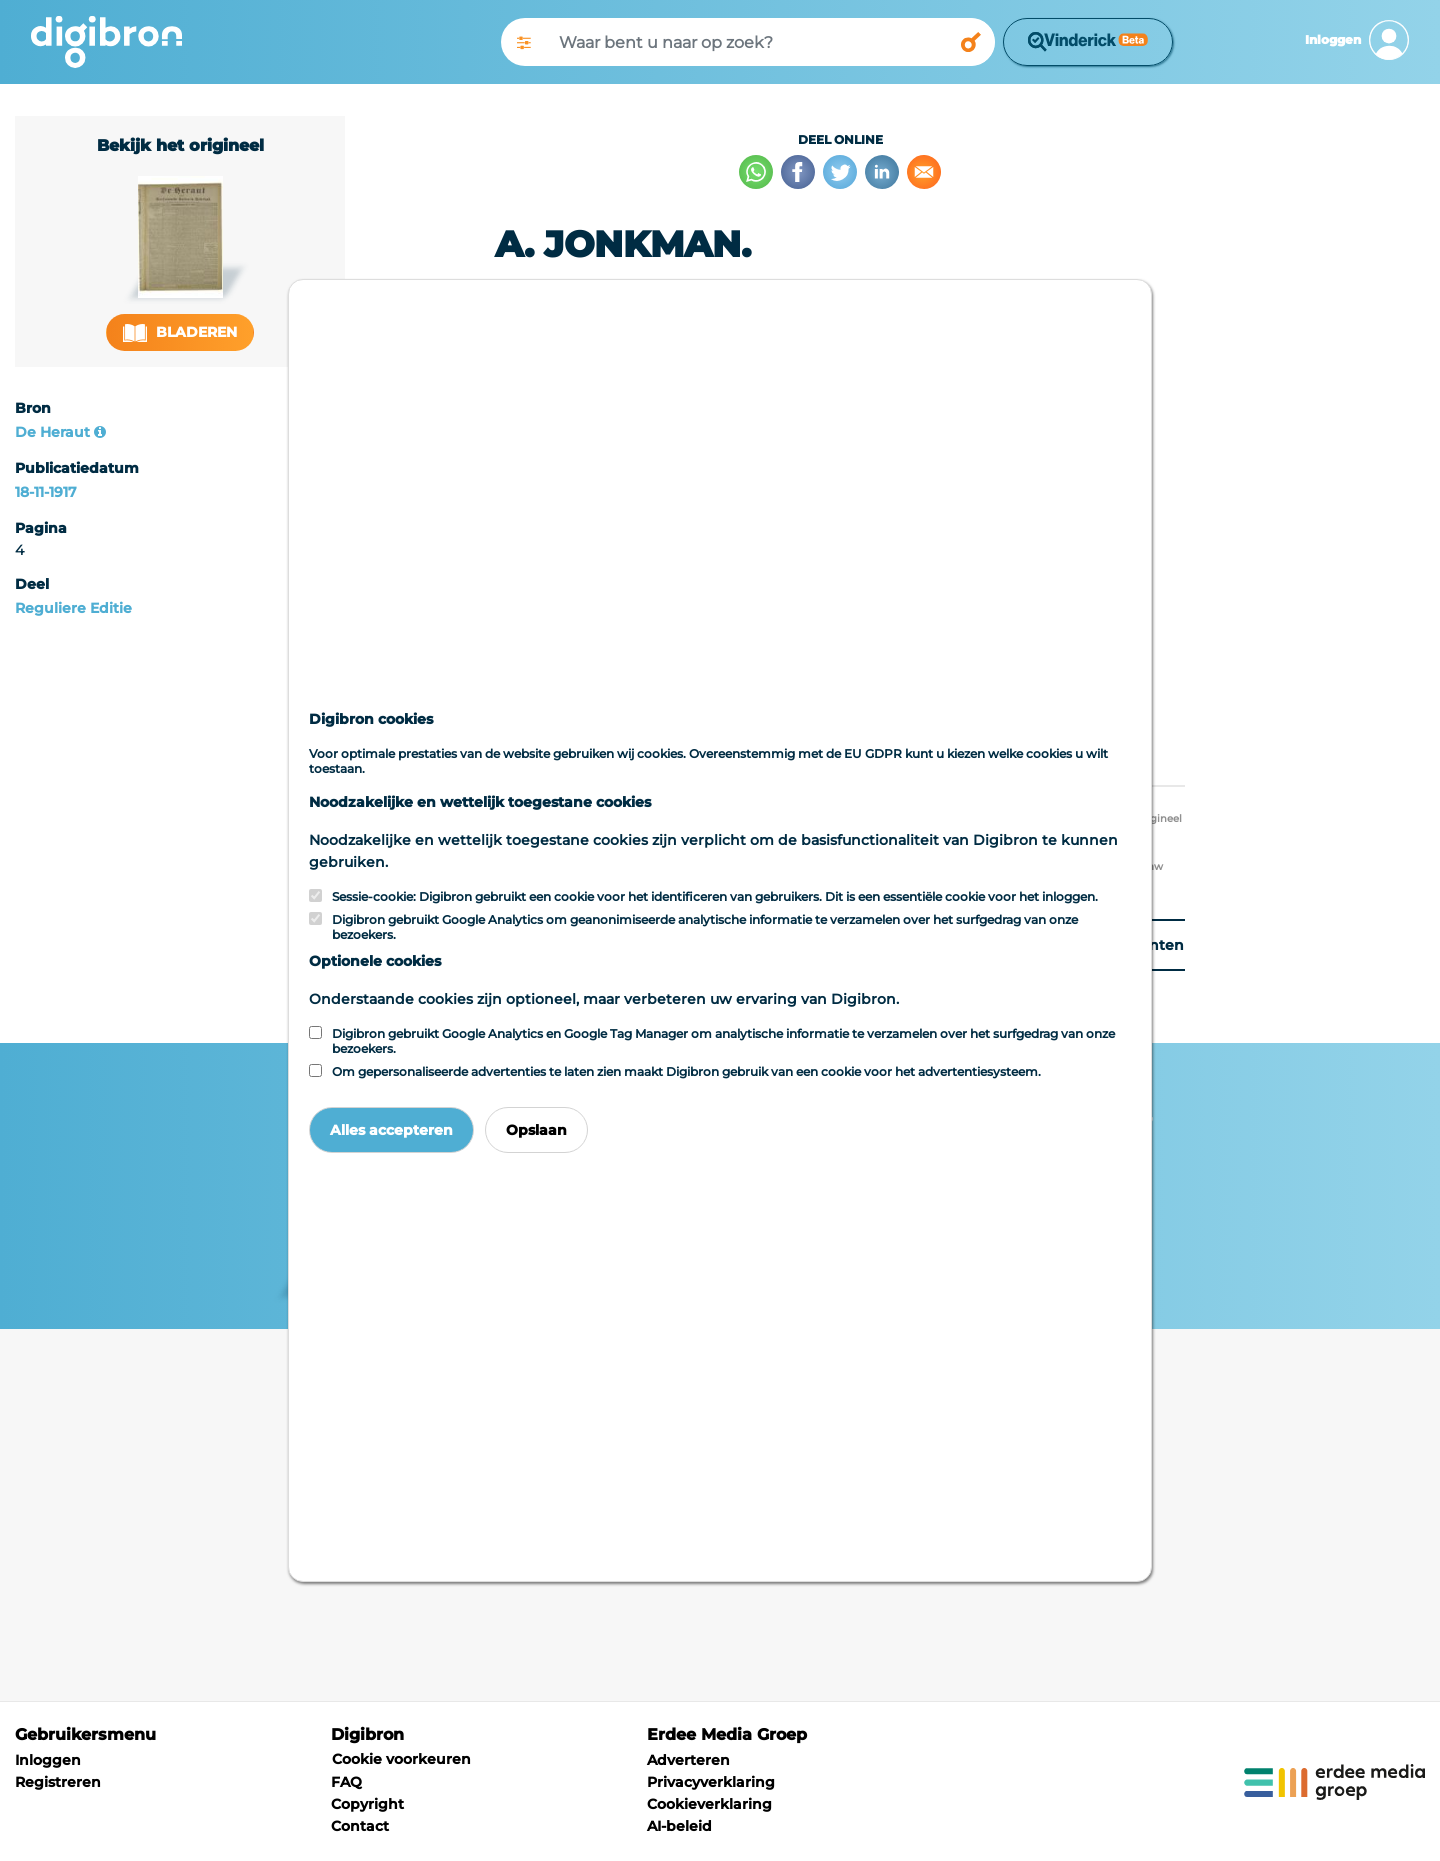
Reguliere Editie (73, 608)
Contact (360, 1826)
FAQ (346, 1782)
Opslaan (536, 1130)
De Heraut (52, 432)
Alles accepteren (391, 1130)
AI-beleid (679, 1826)
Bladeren (180, 332)
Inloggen (48, 1760)
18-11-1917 (46, 492)
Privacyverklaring (711, 1782)
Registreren (58, 1782)
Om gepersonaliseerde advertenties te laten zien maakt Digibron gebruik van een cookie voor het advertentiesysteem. (686, 1071)
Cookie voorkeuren (401, 1759)
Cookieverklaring (709, 1804)
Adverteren (688, 1760)
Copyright (367, 1804)
